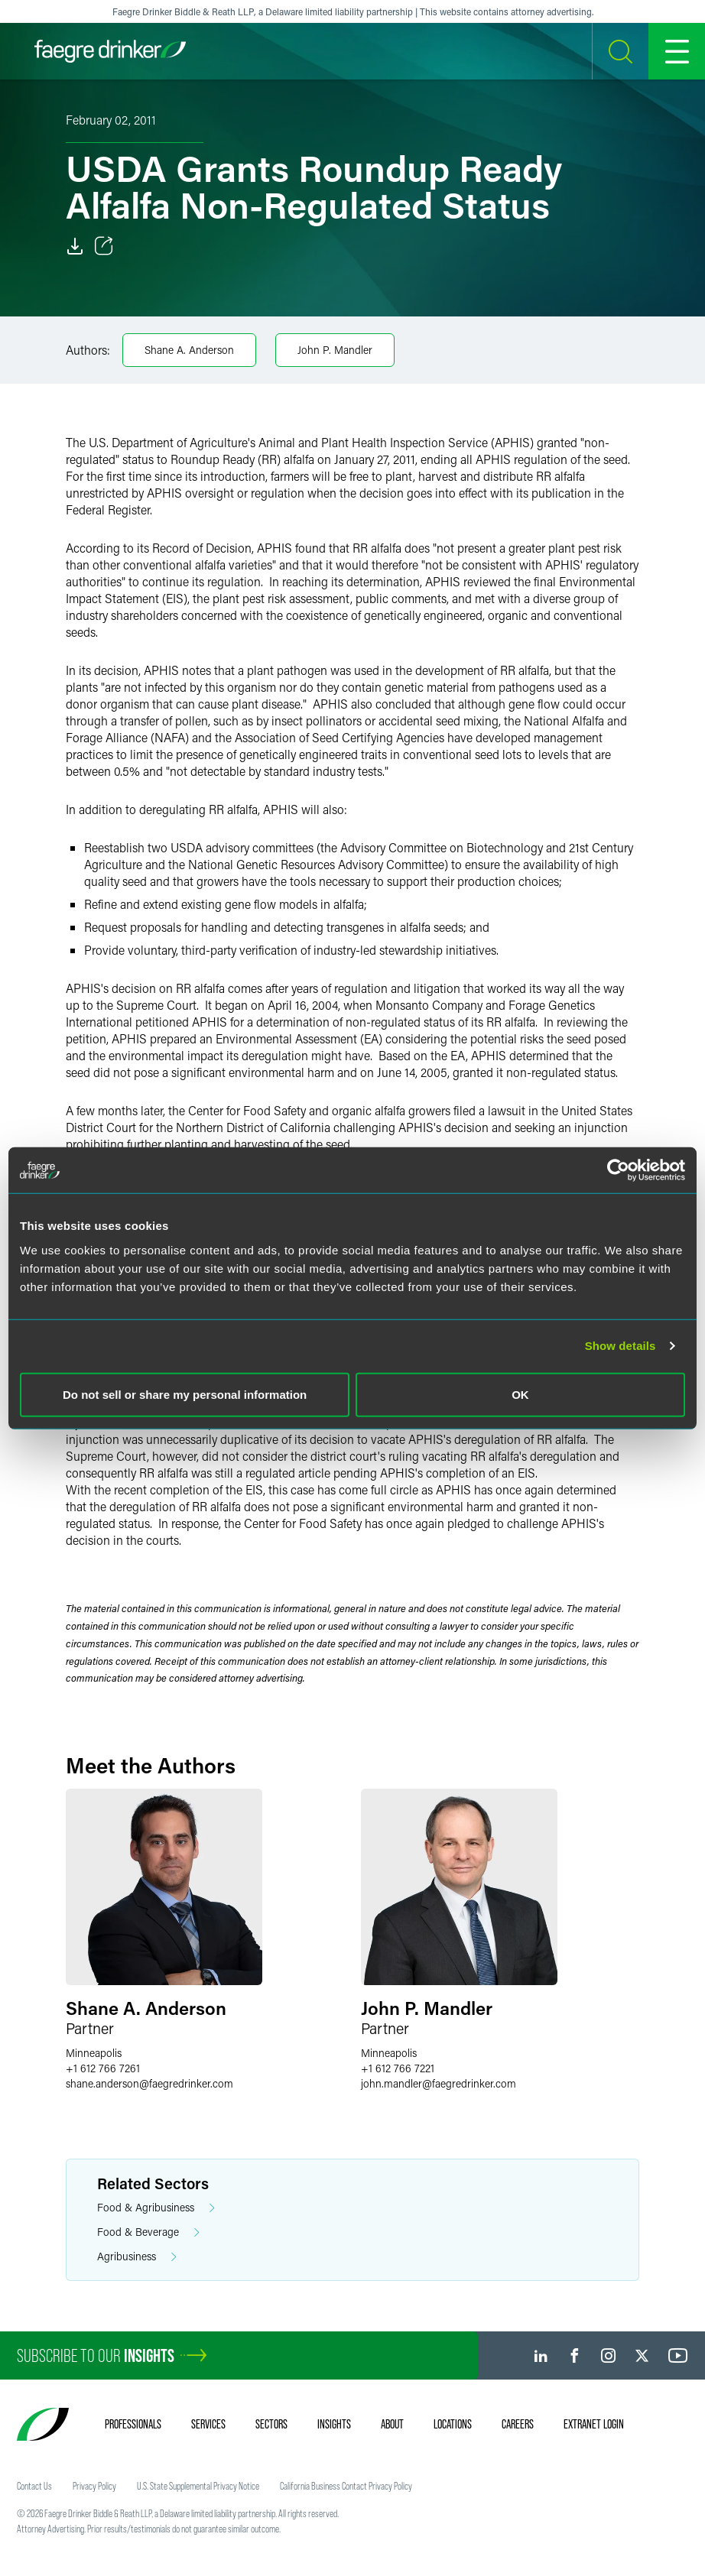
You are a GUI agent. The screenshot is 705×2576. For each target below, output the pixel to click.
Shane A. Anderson (189, 349)
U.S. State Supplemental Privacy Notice (198, 2486)
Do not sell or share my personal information (185, 1393)
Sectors (271, 2424)
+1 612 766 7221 (397, 2068)
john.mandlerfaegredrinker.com (438, 2083)
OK (520, 1393)
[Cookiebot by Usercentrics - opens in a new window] (618, 1170)
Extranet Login (594, 2424)
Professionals (133, 2424)
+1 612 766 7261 (103, 2068)
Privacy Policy (94, 2486)
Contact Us (34, 2486)
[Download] (74, 246)
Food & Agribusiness (156, 2208)
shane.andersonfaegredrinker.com (149, 2083)
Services (208, 2424)
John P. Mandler (334, 349)
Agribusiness (137, 2257)
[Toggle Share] (104, 246)
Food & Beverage (148, 2232)
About (392, 2424)
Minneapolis (94, 2053)
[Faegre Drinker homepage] (110, 51)
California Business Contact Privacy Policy (346, 2486)
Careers (518, 2424)
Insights (334, 2424)
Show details (620, 1345)
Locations (453, 2424)
